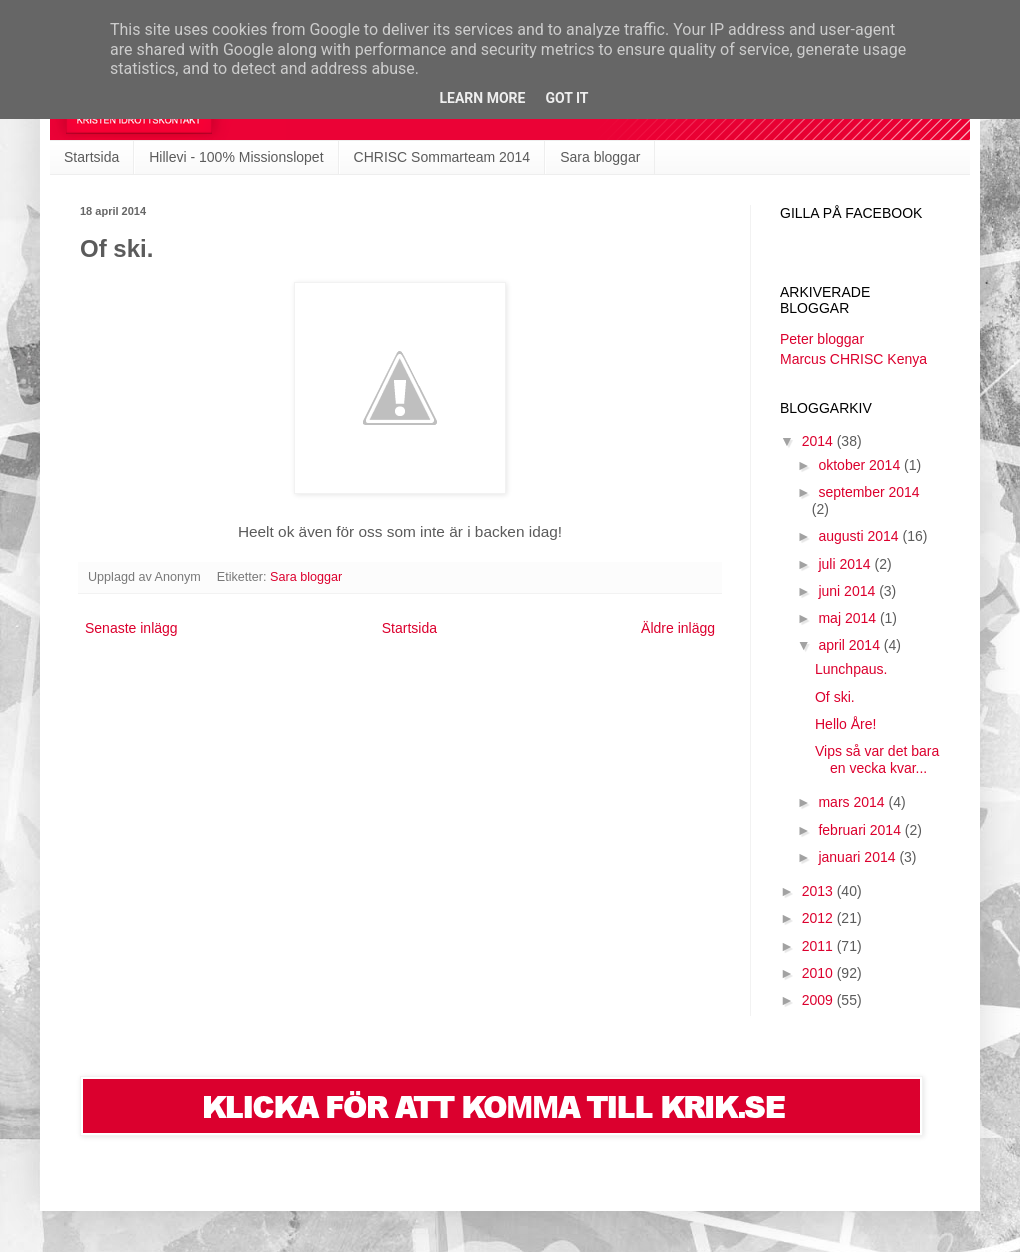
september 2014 (868, 492)
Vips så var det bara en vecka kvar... (877, 759)
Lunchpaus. (851, 669)
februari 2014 (861, 830)
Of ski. (835, 697)
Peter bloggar (822, 339)
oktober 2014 (861, 465)
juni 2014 (848, 591)
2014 (819, 441)
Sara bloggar (600, 157)
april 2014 (850, 645)
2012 (819, 918)
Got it (566, 98)
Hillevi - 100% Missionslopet (236, 157)
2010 (819, 973)
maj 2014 (848, 618)
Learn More (482, 98)
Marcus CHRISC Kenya (853, 359)
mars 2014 (853, 802)
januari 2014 (858, 857)
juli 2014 (846, 564)
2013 (819, 891)
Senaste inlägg (131, 628)
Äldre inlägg (678, 628)
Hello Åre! (845, 724)
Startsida (91, 157)
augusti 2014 (860, 536)
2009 (819, 1000)
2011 (819, 946)
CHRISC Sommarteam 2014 (442, 157)
